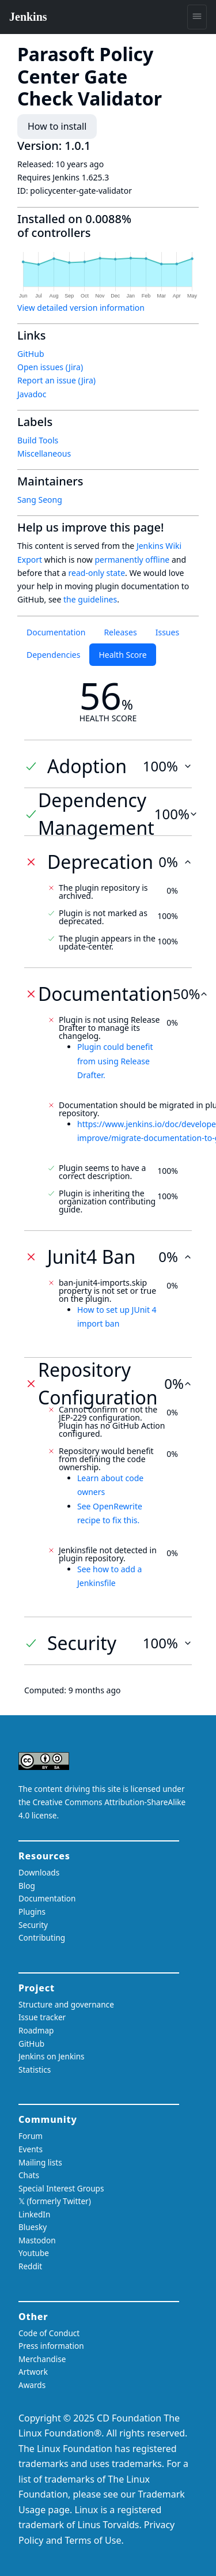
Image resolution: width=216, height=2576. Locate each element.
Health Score (122, 654)
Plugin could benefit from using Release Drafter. (115, 1060)
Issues (167, 632)
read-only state (97, 572)
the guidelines (90, 599)
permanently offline (131, 559)
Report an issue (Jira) (56, 380)
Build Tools (37, 440)
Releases (120, 632)
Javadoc (31, 394)
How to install (57, 126)
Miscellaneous (44, 453)
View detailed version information (81, 307)
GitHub (30, 353)
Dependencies (53, 654)
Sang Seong (39, 499)
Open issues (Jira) (50, 366)
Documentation (55, 632)
